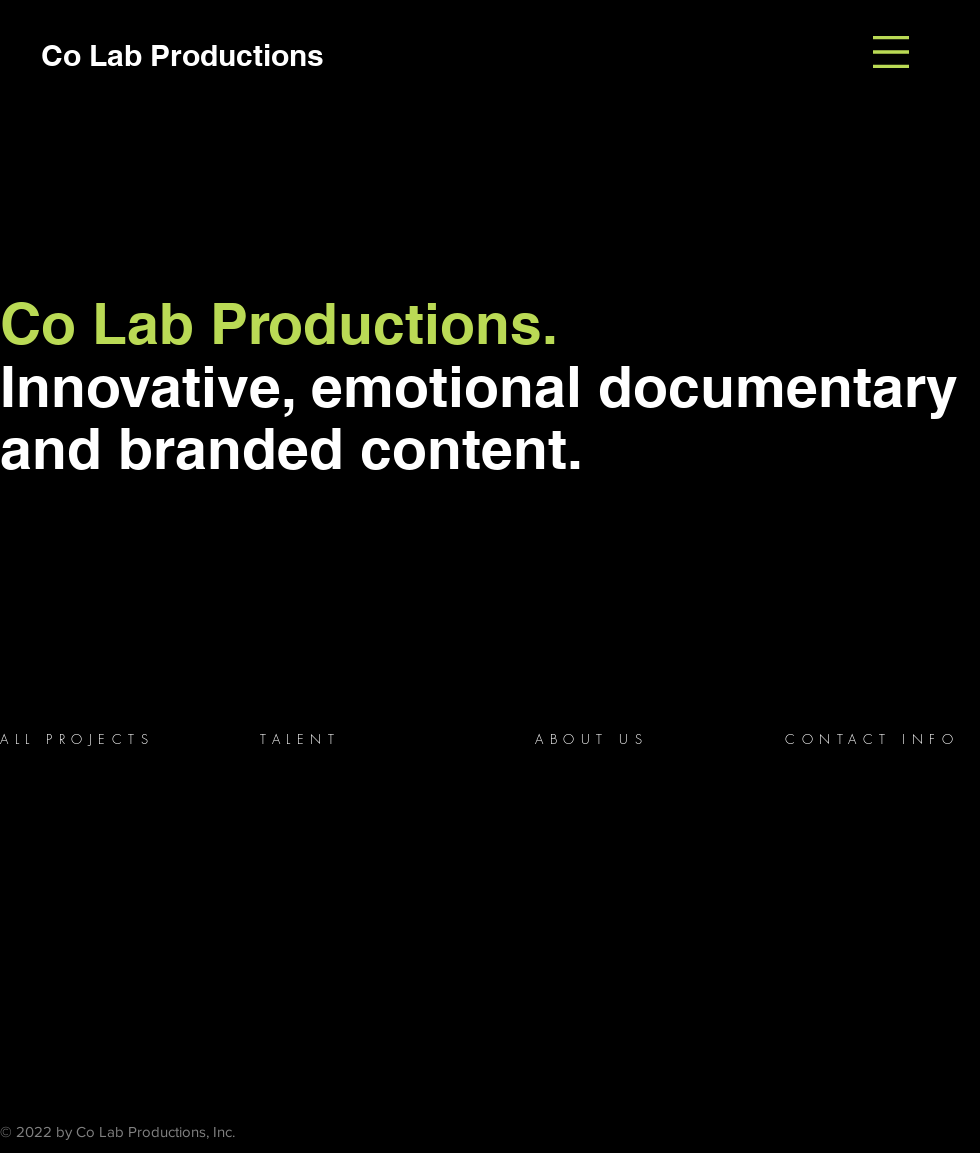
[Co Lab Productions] (182, 54)
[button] (891, 52)
